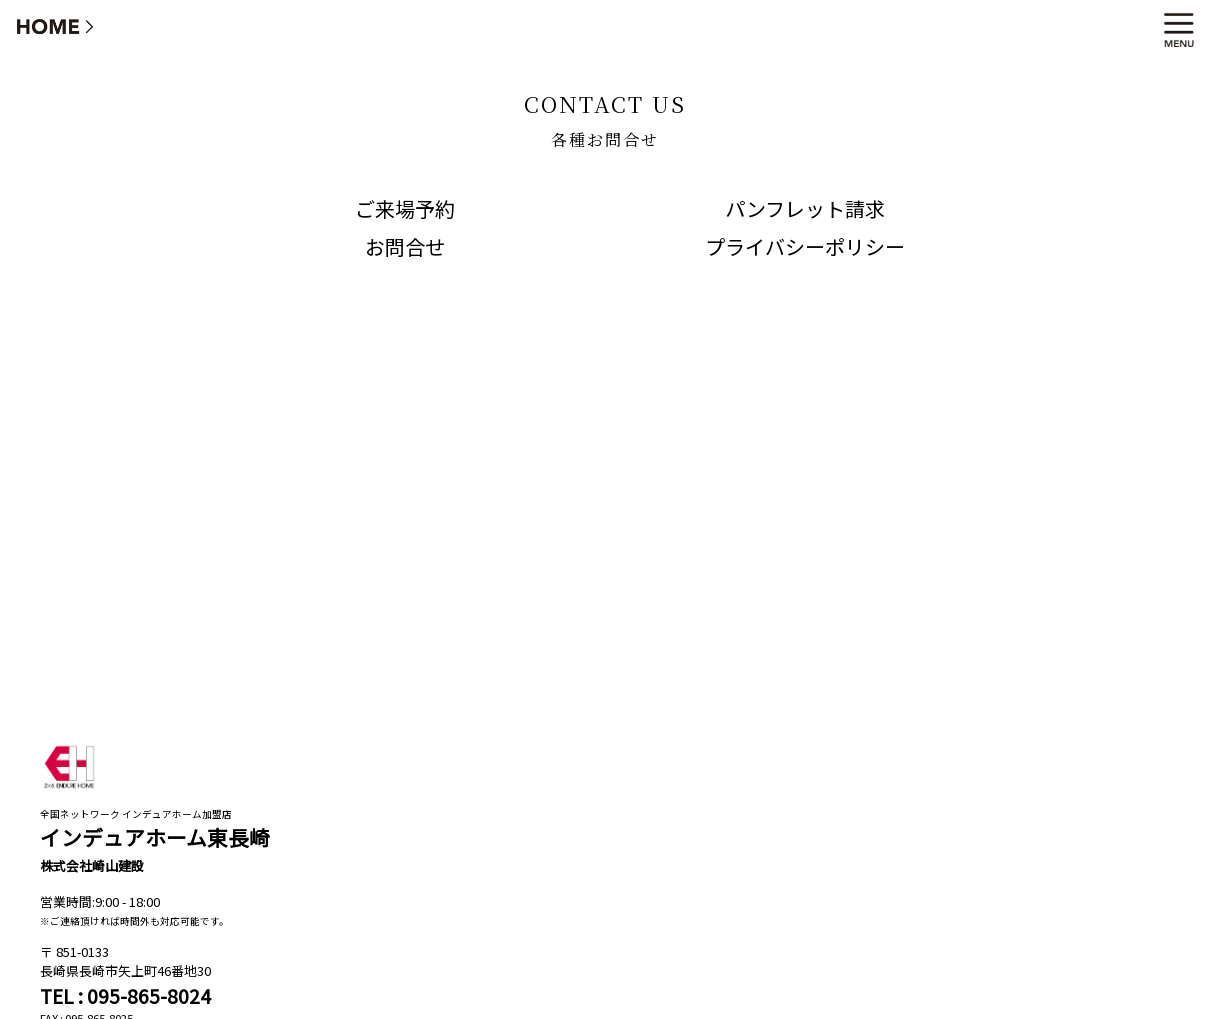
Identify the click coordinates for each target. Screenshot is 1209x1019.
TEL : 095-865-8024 (125, 996)
